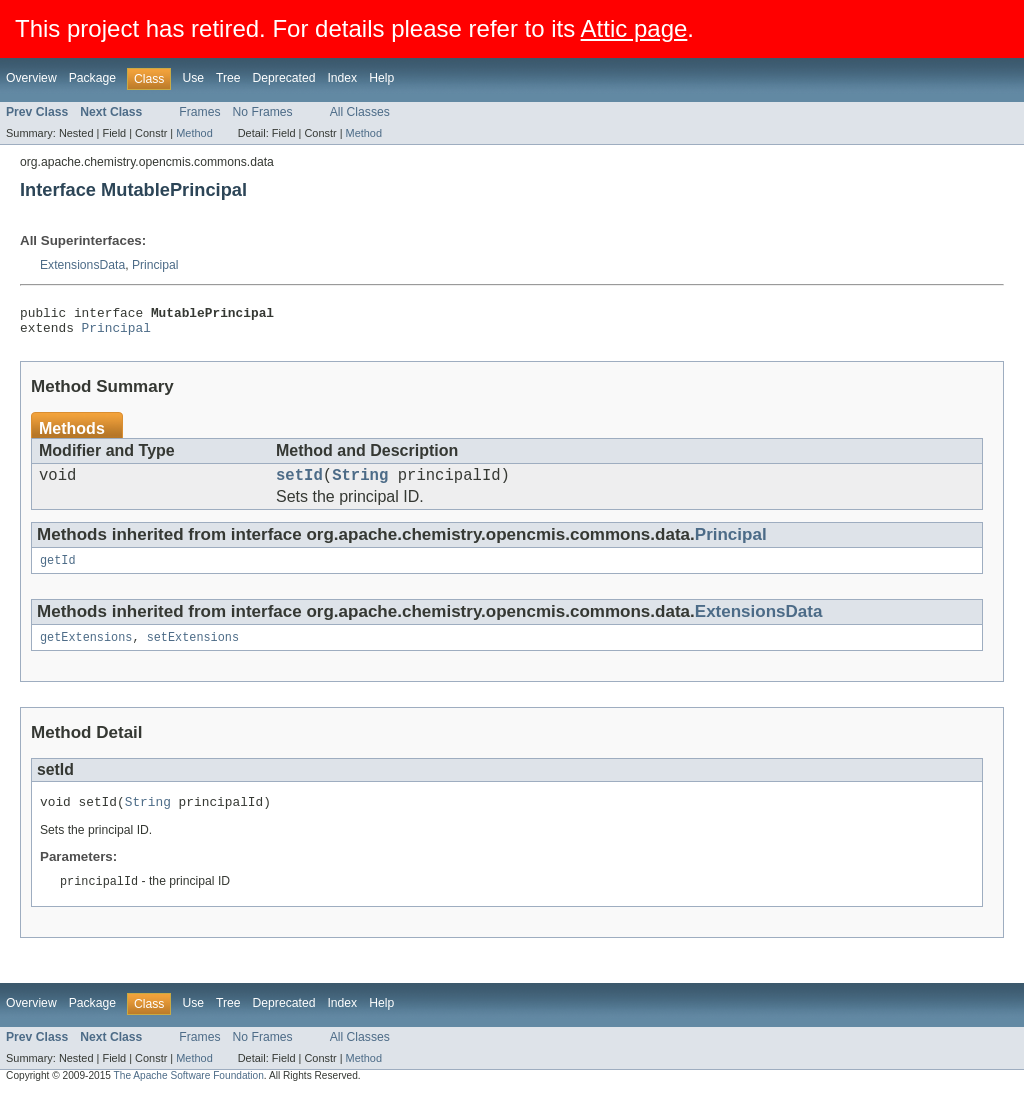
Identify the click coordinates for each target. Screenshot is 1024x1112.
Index (342, 78)
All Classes (360, 112)
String (360, 484)
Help (381, 78)
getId (58, 572)
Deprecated (284, 78)
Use (193, 78)
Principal (155, 265)
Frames (199, 112)
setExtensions (193, 651)
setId (299, 484)
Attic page (634, 28)
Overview (31, 78)
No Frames (263, 112)
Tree (228, 78)
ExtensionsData (82, 265)
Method (194, 133)
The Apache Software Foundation (189, 1093)
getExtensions (86, 651)
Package (92, 78)
